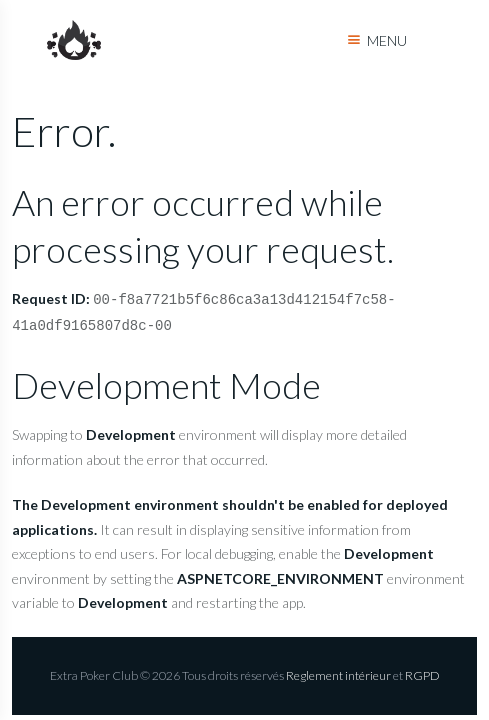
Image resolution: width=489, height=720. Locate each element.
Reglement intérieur (338, 675)
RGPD (422, 675)
